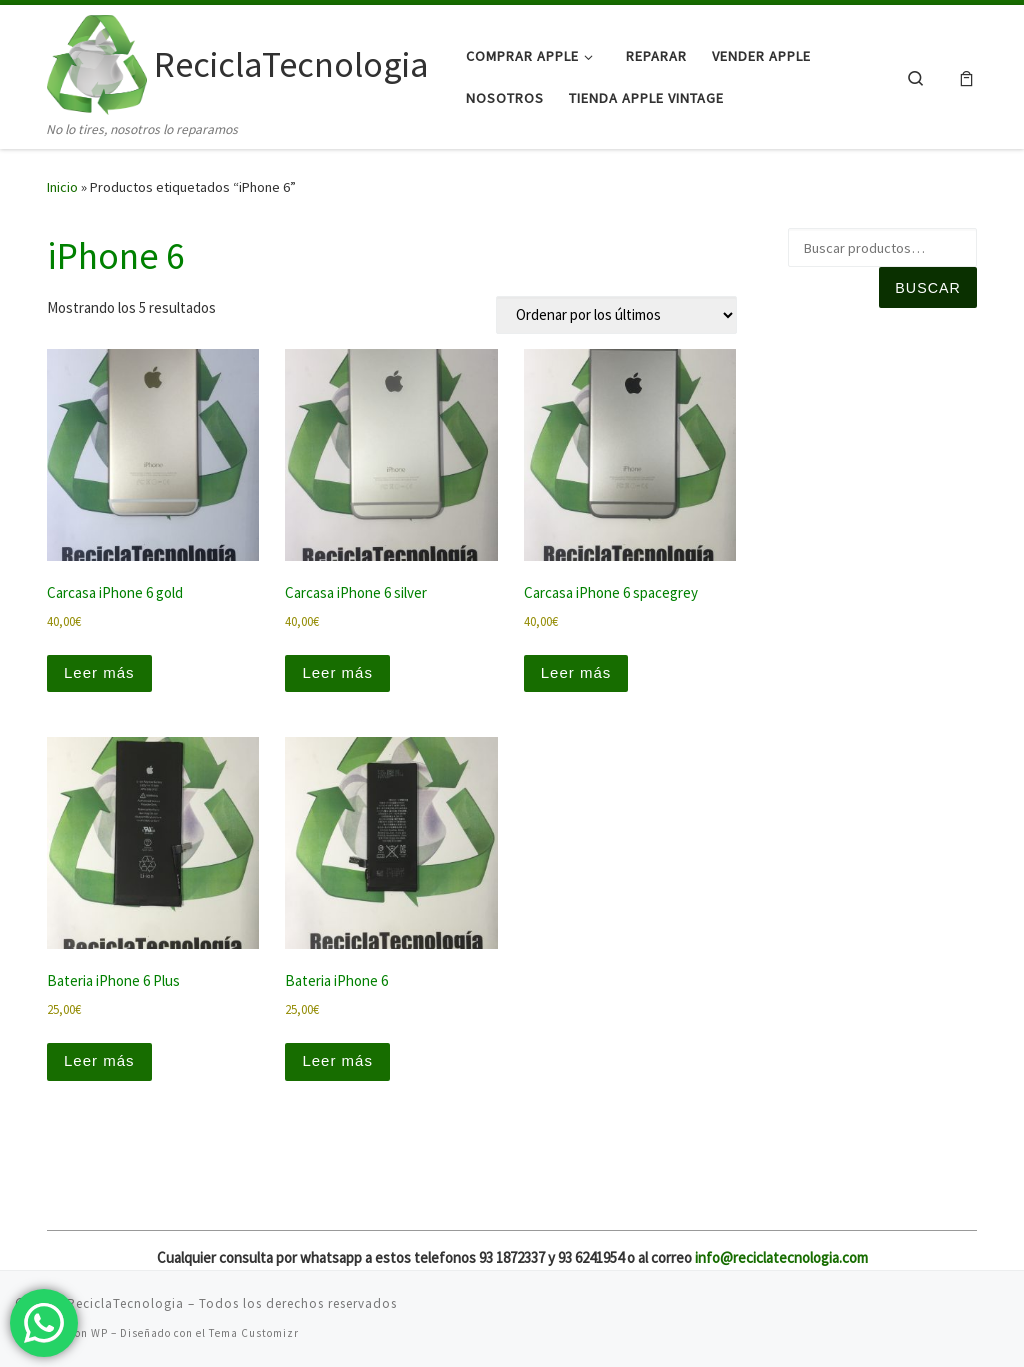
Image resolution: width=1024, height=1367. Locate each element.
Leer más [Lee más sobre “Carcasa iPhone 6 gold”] (99, 672)
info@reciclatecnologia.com (781, 1257)
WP (99, 1333)
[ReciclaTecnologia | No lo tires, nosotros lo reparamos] (97, 61)
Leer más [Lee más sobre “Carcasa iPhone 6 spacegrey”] (576, 672)
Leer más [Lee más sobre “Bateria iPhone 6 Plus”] (99, 1060)
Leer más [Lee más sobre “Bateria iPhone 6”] (337, 1060)
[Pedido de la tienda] (616, 315)
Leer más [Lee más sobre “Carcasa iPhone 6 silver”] (337, 672)
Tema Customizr (254, 1333)
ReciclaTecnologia (125, 1303)
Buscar (927, 288)
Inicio (62, 187)
